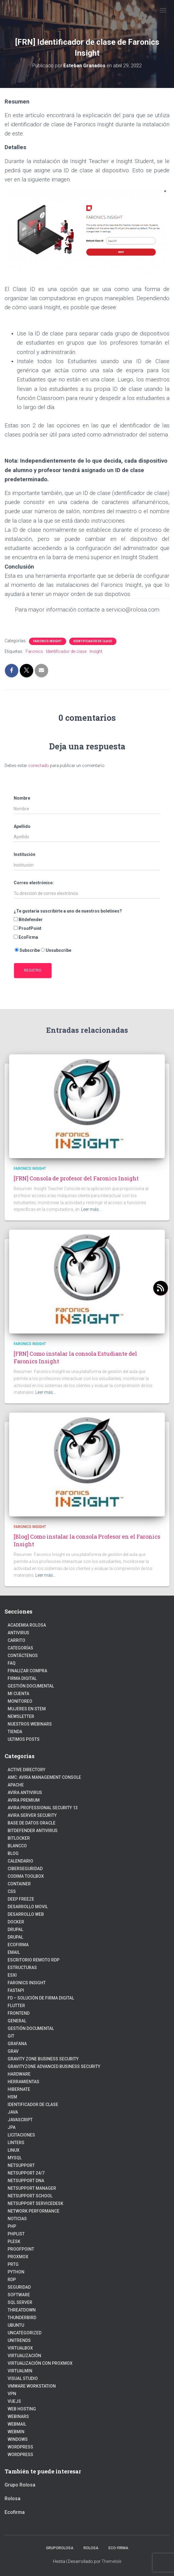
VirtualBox (20, 2348)
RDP (12, 2279)
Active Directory (26, 1769)
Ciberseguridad (25, 1868)
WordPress (20, 2454)
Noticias (17, 2218)
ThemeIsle (111, 2561)
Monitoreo (20, 1701)
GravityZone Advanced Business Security (54, 2066)
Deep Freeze (21, 1899)
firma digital (22, 1678)
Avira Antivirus (25, 1792)
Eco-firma (118, 2548)
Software (19, 2294)
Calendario (20, 1861)
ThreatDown (22, 2310)
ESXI (12, 1975)
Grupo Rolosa (20, 2485)
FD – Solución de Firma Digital (41, 1998)
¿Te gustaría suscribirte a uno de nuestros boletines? (68, 911)
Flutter (16, 2005)
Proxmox (18, 2256)
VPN (12, 2393)
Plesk (14, 2241)
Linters (16, 2142)
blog (13, 1853)
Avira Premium (24, 1800)
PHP (12, 2226)
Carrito (16, 1640)
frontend (19, 2013)
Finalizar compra (27, 1670)
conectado (38, 765)
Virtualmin (20, 2370)
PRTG (13, 2264)
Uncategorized (24, 2332)
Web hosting (22, 2408)
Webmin (16, 2431)
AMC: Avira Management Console (44, 1777)
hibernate (19, 2089)
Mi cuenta (18, 1693)
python (16, 2271)
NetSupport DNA (26, 2180)
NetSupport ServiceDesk (35, 2203)
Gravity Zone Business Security (43, 2058)
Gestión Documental (31, 1686)
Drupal (15, 1929)
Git (11, 2036)
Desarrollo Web (26, 1914)
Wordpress (20, 2447)
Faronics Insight (47, 641)
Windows (18, 2439)
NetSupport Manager (32, 2188)
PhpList (16, 2233)
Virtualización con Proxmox (40, 2363)
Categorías (20, 1647)
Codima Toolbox (26, 1876)
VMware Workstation (32, 2386)
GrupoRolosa (59, 2548)
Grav (13, 2051)
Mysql (15, 2157)
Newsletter (21, 1716)
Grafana (17, 2043)
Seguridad (19, 2287)
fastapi (16, 1990)
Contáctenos (23, 1655)
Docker (16, 1921)
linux (14, 2150)
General (17, 2020)
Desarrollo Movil (28, 1906)
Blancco (17, 1845)
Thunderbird (22, 2317)
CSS (12, 1891)
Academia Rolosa (27, 1625)
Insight (96, 651)
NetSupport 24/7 (26, 2173)
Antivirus (18, 1632)
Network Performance (33, 2211)
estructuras (22, 1967)
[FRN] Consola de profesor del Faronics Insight (76, 1178)
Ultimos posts (24, 1739)
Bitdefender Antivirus (33, 1830)
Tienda (15, 1731)
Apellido (22, 826)
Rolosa (12, 2498)
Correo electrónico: (34, 882)
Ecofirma (18, 1944)
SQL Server (20, 2302)
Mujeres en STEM (27, 1708)
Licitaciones (21, 2135)
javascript (20, 2119)
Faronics (34, 651)
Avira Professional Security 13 (43, 1807)
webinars (18, 2416)
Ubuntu (16, 2325)
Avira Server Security (32, 1815)
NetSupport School (30, 2195)
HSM (12, 2096)
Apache (16, 1784)
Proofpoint (21, 2249)
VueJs (14, 2401)
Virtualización (24, 2355)
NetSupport (21, 2165)
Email (14, 1952)
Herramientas (23, 2081)
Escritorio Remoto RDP (33, 1959)
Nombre (22, 798)
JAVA (13, 2112)
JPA (12, 2127)
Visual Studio (23, 2378)
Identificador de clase (92, 641)
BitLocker (19, 1838)
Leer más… (91, 1209)
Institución (24, 854)
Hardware (19, 2074)
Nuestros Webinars (30, 1724)
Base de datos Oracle (31, 1823)
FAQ (12, 1663)
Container (19, 1883)
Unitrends (19, 2340)
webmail (17, 2424)
